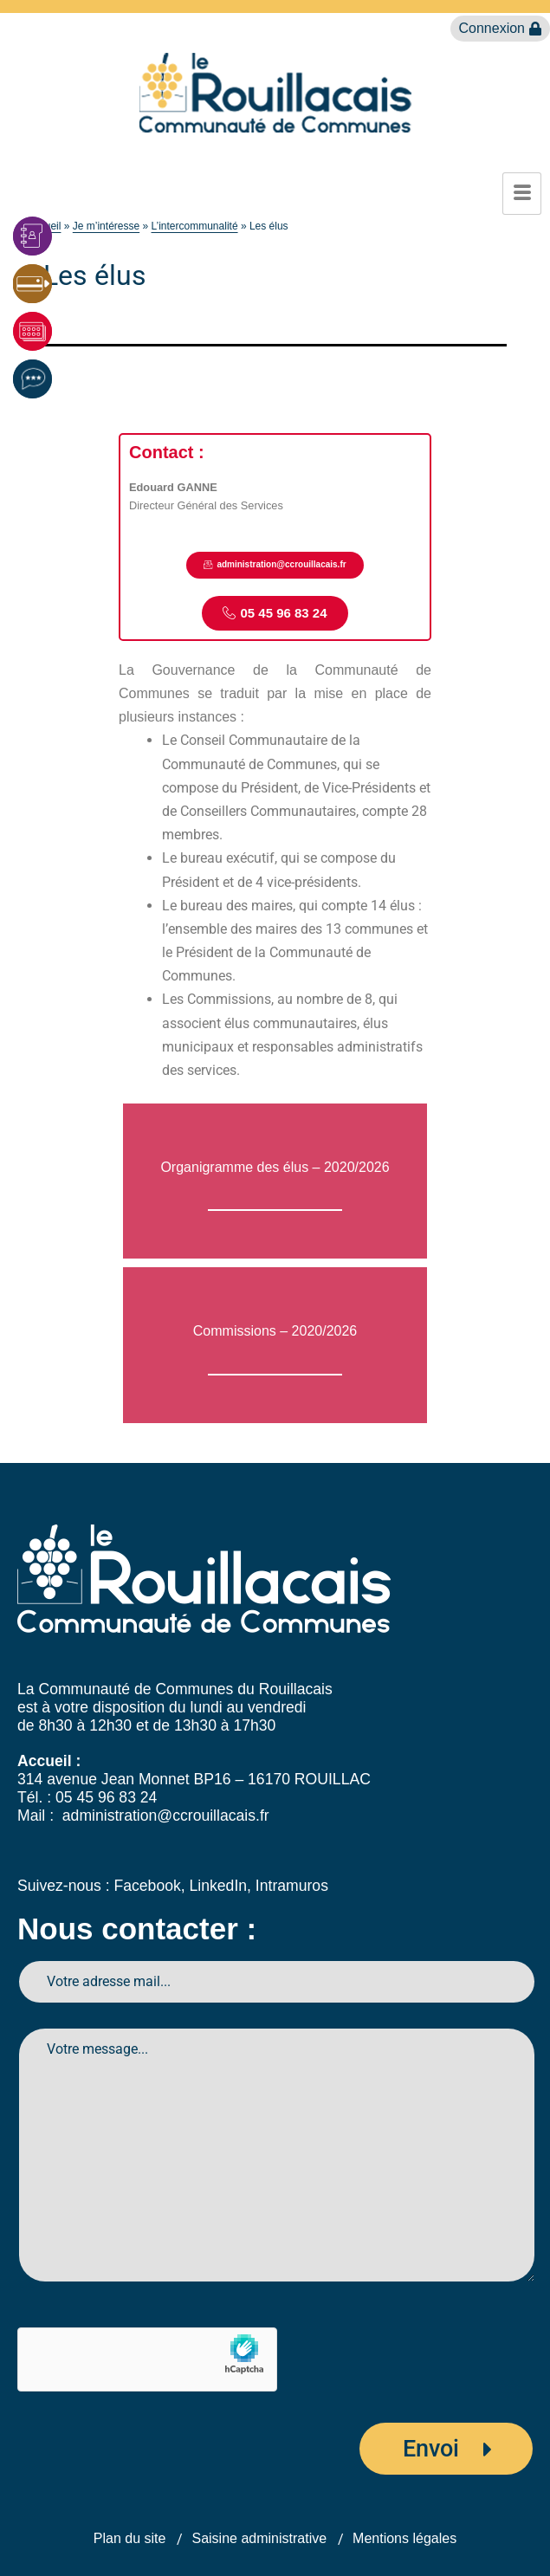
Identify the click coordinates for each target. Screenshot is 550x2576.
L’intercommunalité (195, 226)
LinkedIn (219, 1885)
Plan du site (130, 2538)
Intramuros (292, 1885)
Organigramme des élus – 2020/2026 (274, 1167)
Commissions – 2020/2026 (275, 1331)
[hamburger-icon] (521, 193)
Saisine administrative (259, 2538)
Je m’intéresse (106, 226)
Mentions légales (404, 2538)
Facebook (146, 1885)
